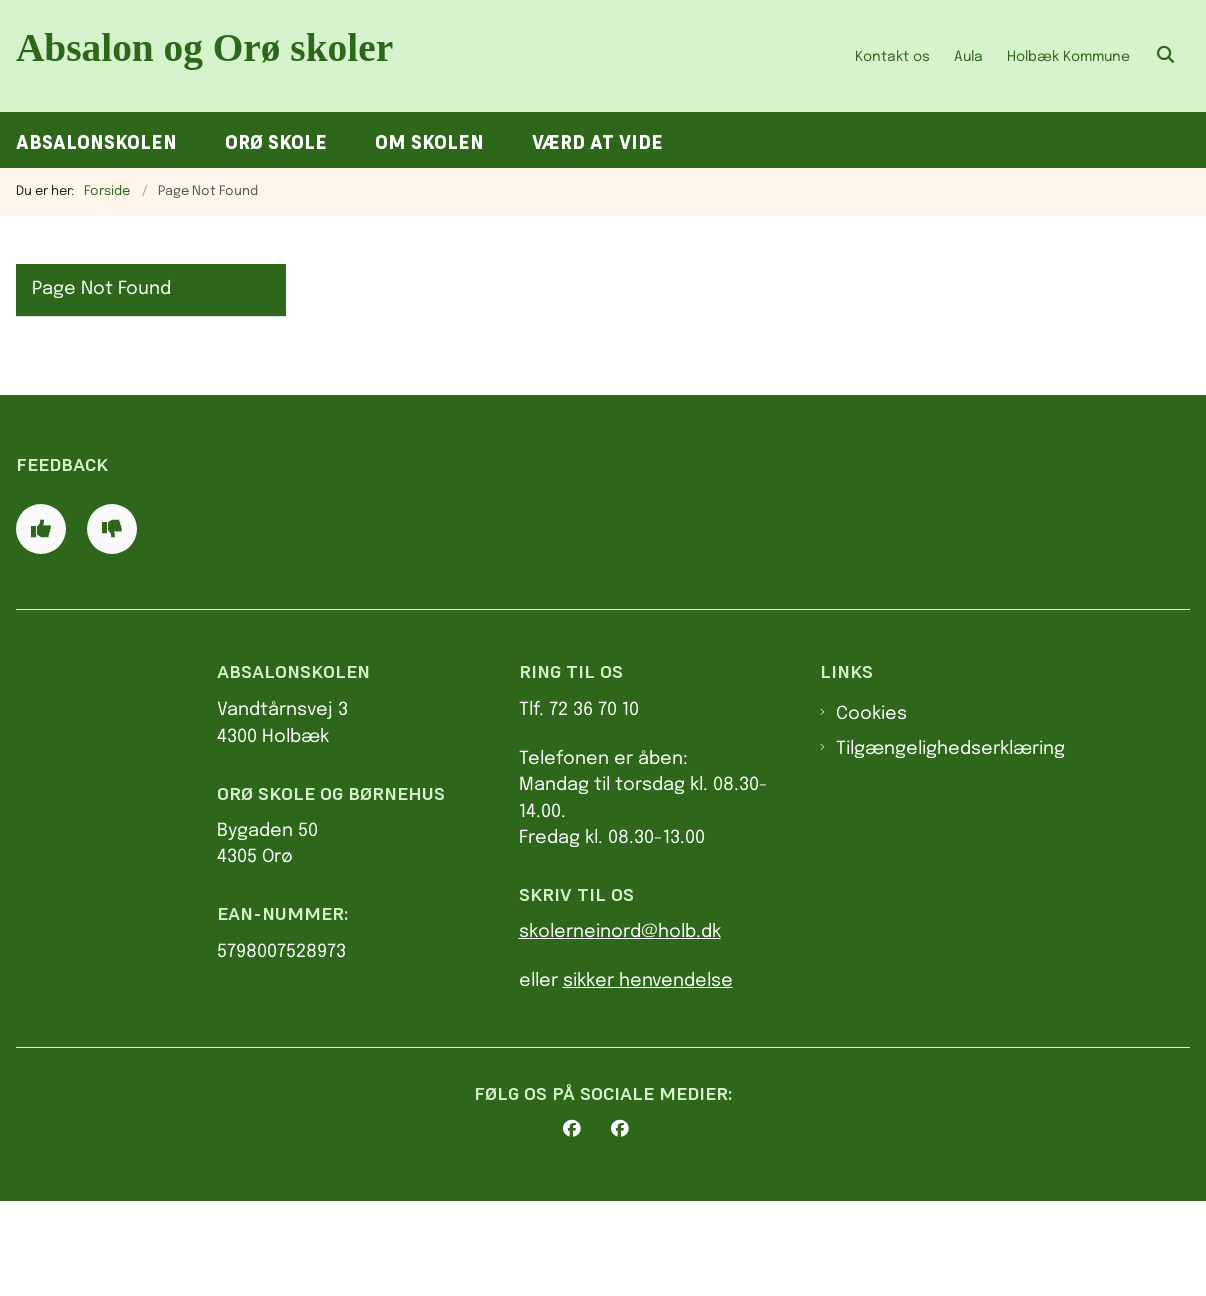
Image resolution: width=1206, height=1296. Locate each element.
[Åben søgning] (1166, 56)
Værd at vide (597, 142)
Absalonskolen (96, 142)
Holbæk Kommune (1068, 57)
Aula (968, 57)
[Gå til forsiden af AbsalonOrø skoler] (208, 56)
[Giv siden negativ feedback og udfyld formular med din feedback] (112, 623)
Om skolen (429, 142)
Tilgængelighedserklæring (950, 843)
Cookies (871, 809)
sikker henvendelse (648, 1075)
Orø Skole (276, 142)
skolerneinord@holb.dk (620, 1027)
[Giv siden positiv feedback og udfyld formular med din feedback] (41, 623)
